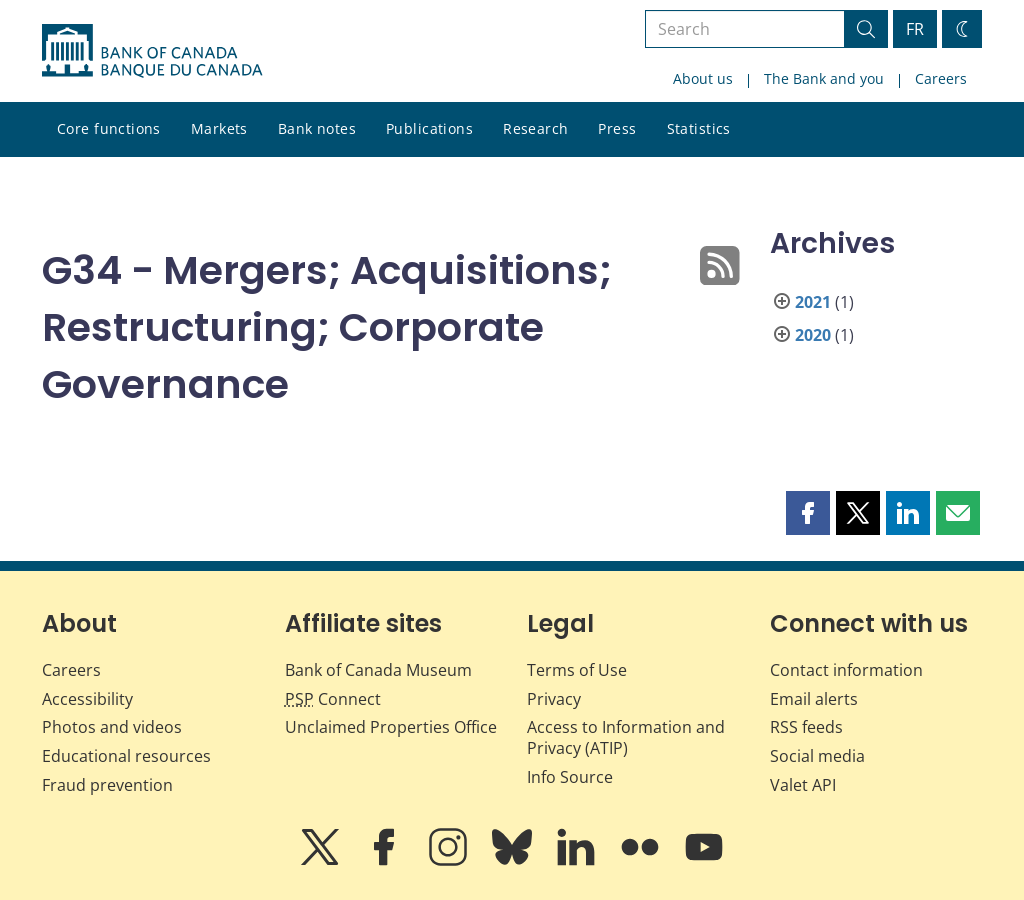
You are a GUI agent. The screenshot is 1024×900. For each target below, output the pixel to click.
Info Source (570, 777)
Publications (429, 128)
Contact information (846, 670)
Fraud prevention (107, 785)
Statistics (699, 128)
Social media (817, 756)
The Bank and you (824, 78)
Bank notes (317, 128)
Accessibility (87, 699)
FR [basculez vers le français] (915, 29)
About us (703, 78)
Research (535, 128)
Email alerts (814, 699)
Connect (333, 699)
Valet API (803, 785)
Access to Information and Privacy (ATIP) (626, 737)
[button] (808, 513)
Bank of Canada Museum (378, 670)
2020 (813, 335)
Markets (219, 128)
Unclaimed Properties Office (391, 727)
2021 (813, 302)
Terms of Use (577, 670)
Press (617, 128)
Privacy (554, 699)
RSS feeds (806, 727)
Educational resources (126, 756)
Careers (941, 78)
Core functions (109, 128)
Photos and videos (112, 727)
